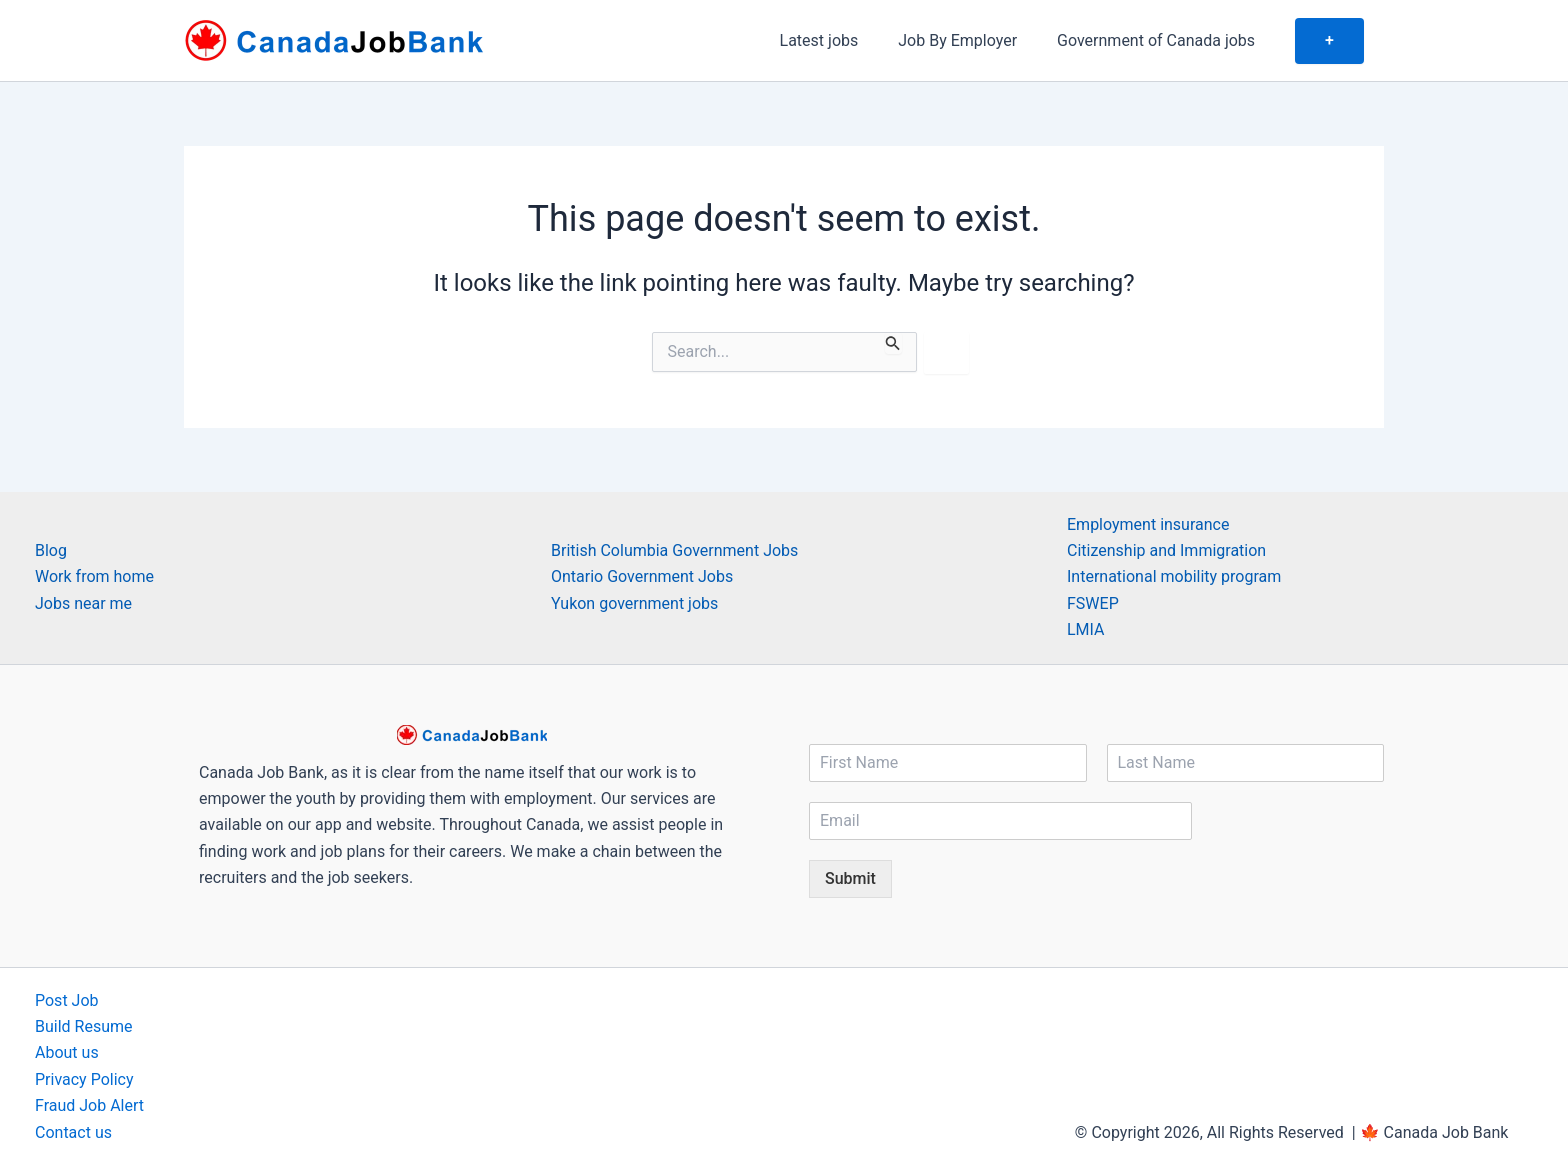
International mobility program (1174, 576)
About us (67, 1052)
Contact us (73, 1132)
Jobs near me (83, 603)
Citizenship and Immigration (1166, 550)
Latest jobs (847, 40)
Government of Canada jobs (1168, 40)
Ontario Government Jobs (642, 576)
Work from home (94, 576)
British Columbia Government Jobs (674, 550)
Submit (850, 878)
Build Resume (84, 1026)
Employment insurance (1148, 524)
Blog (51, 550)
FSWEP (1093, 603)
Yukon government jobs (634, 603)
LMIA (1086, 629)
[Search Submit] (893, 343)
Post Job (67, 1000)
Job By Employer (977, 40)
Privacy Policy (84, 1079)
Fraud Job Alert (89, 1105)
